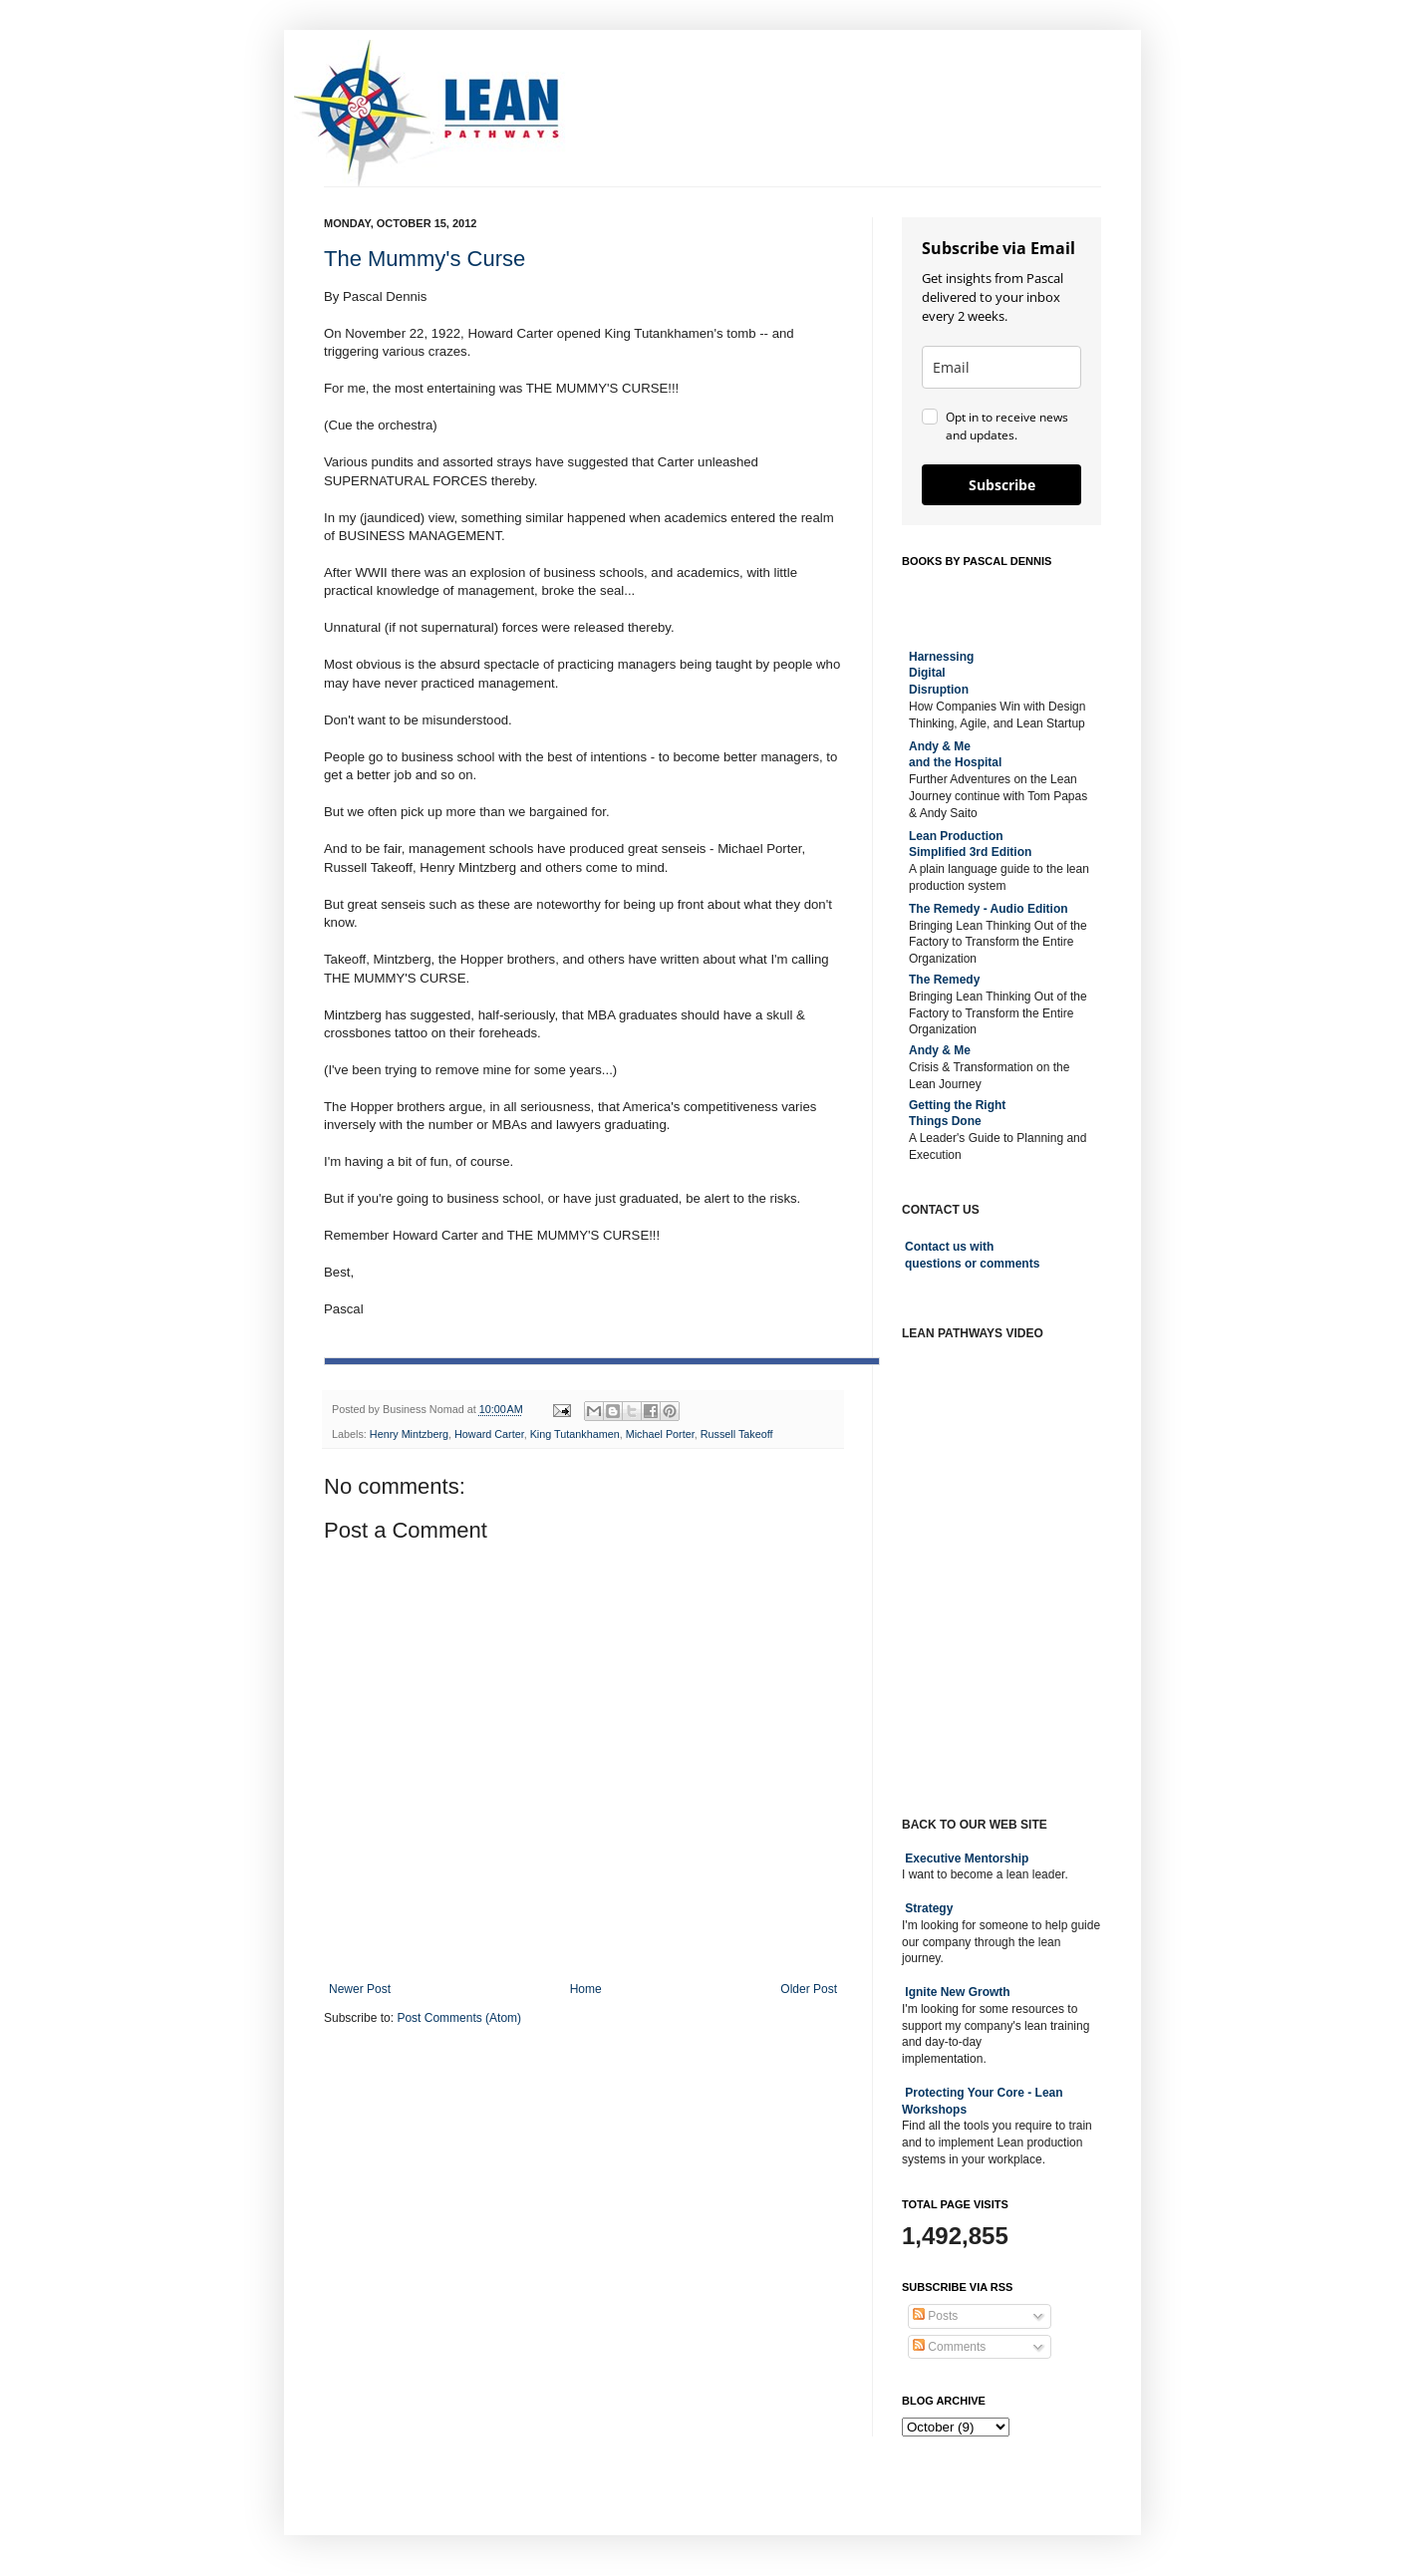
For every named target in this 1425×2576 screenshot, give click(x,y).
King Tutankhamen (575, 1434)
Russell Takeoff (737, 1434)
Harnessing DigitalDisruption (941, 674)
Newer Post (360, 1989)
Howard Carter (489, 1434)
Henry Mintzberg (409, 1434)
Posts (935, 2316)
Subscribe (1002, 484)
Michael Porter (660, 1434)
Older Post (808, 1989)
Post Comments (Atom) (459, 2018)
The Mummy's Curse (424, 258)
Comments (949, 2347)
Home (586, 1989)
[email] (1001, 367)
